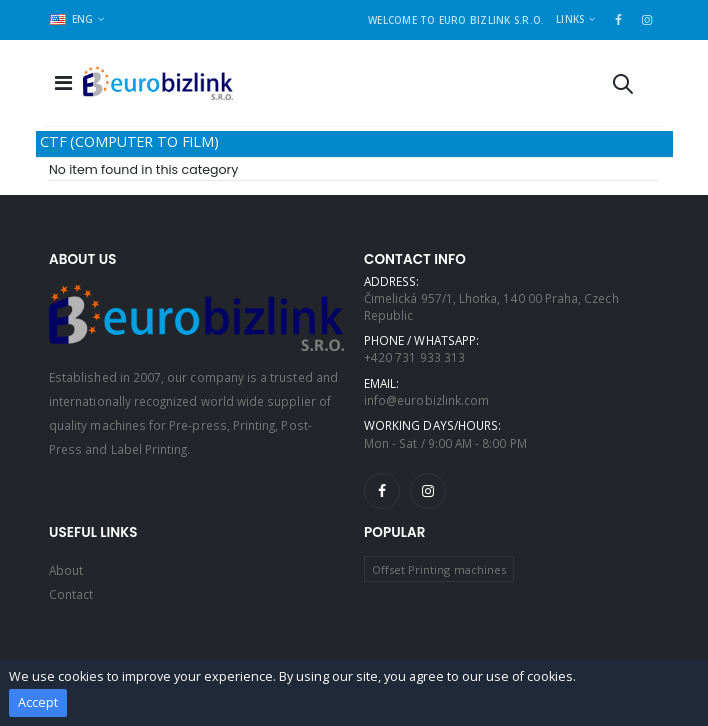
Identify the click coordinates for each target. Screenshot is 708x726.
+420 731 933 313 (414, 357)
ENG (72, 19)
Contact (71, 594)
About (66, 570)
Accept (38, 702)
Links (570, 19)
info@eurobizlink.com (426, 400)
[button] (623, 87)
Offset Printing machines (439, 569)
